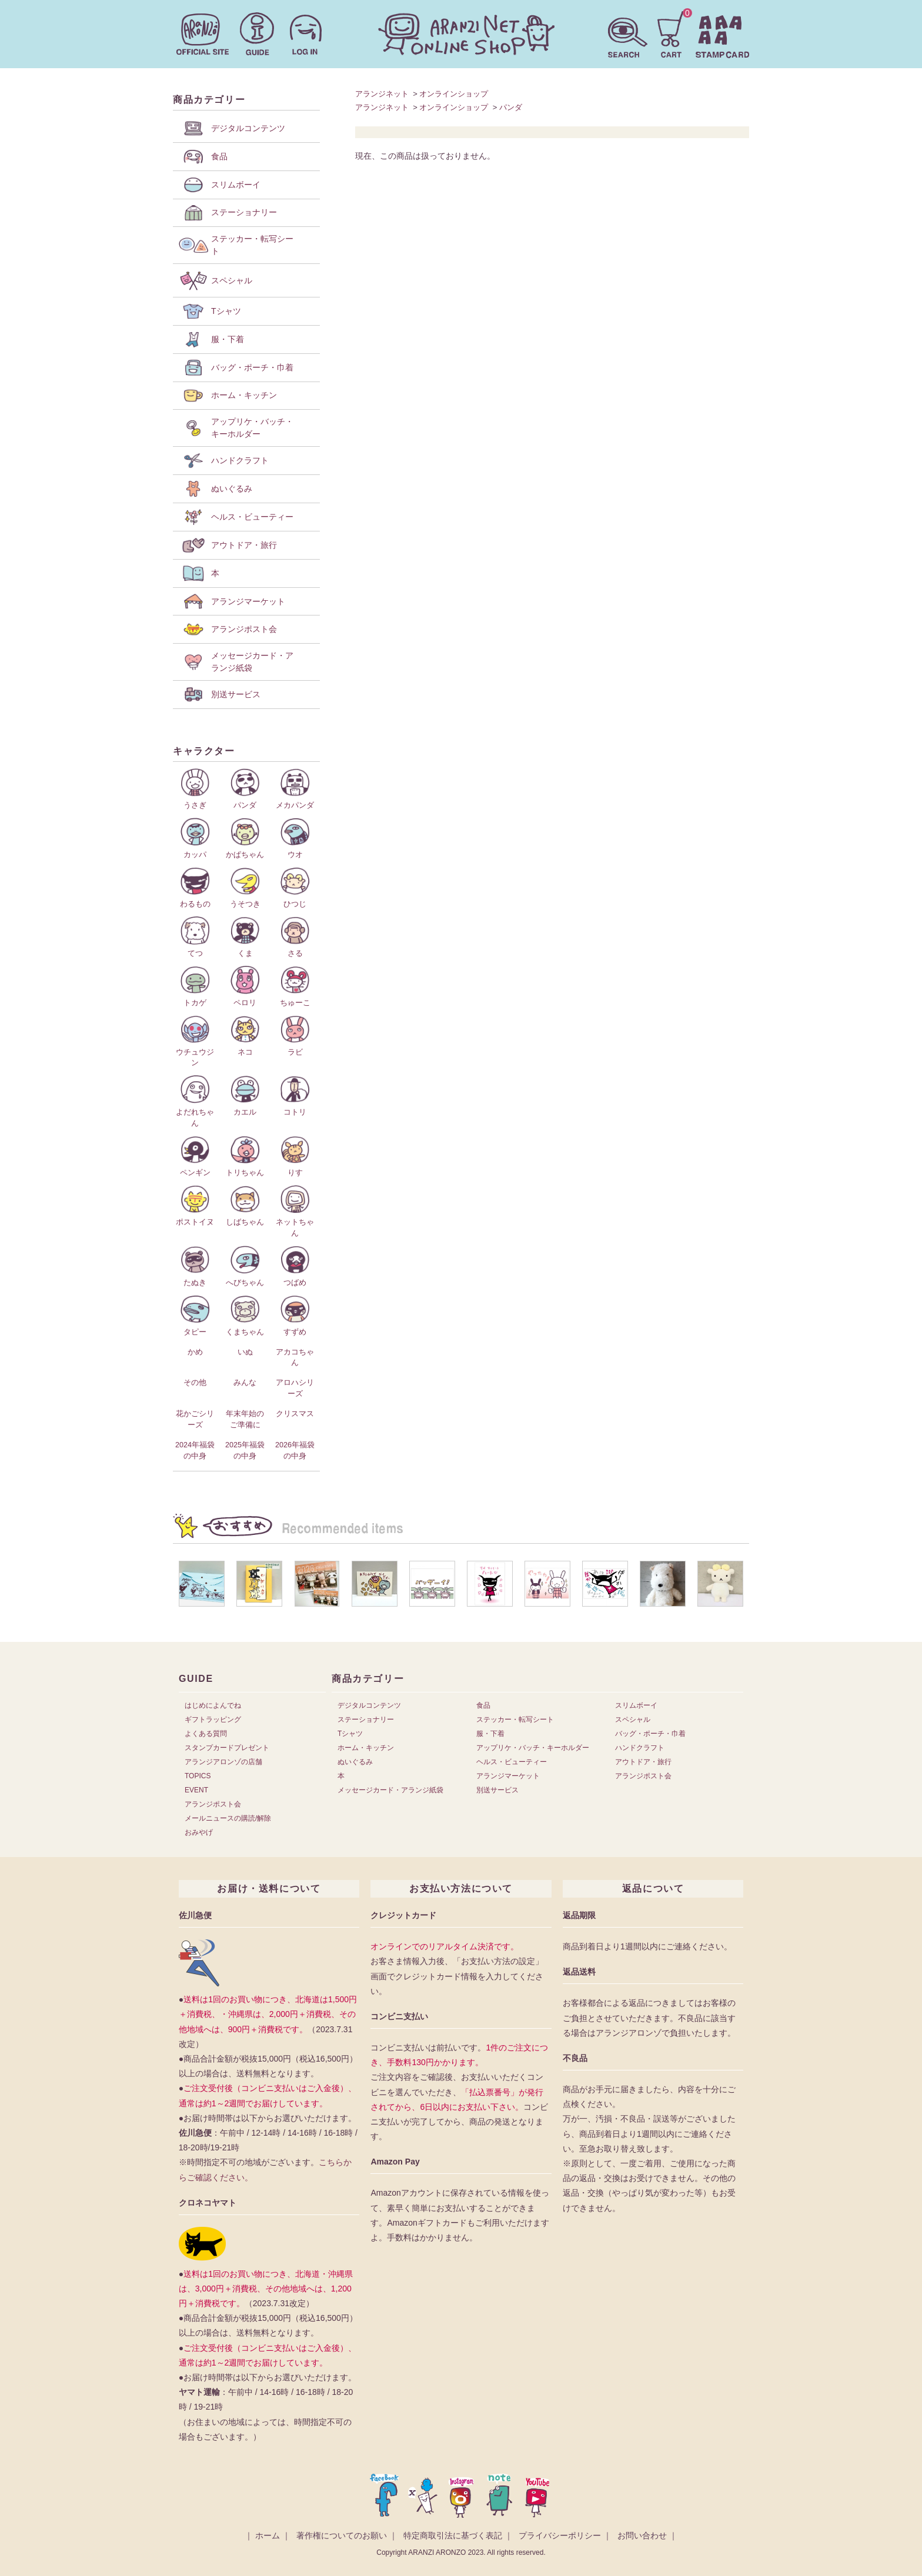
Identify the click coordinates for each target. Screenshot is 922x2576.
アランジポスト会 (213, 1804)
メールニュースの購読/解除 (228, 1818)
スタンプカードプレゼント (227, 1748)
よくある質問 (206, 1733)
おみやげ (199, 1832)
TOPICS (198, 1776)
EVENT (196, 1790)
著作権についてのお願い (341, 2535)
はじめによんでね (213, 1705)
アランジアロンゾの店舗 (223, 1762)
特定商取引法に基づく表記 (452, 2535)
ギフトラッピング (213, 1719)
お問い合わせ (642, 2535)
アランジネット (382, 93)
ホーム (267, 2535)
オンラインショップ (453, 93)
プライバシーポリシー (560, 2535)
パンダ (510, 107)
